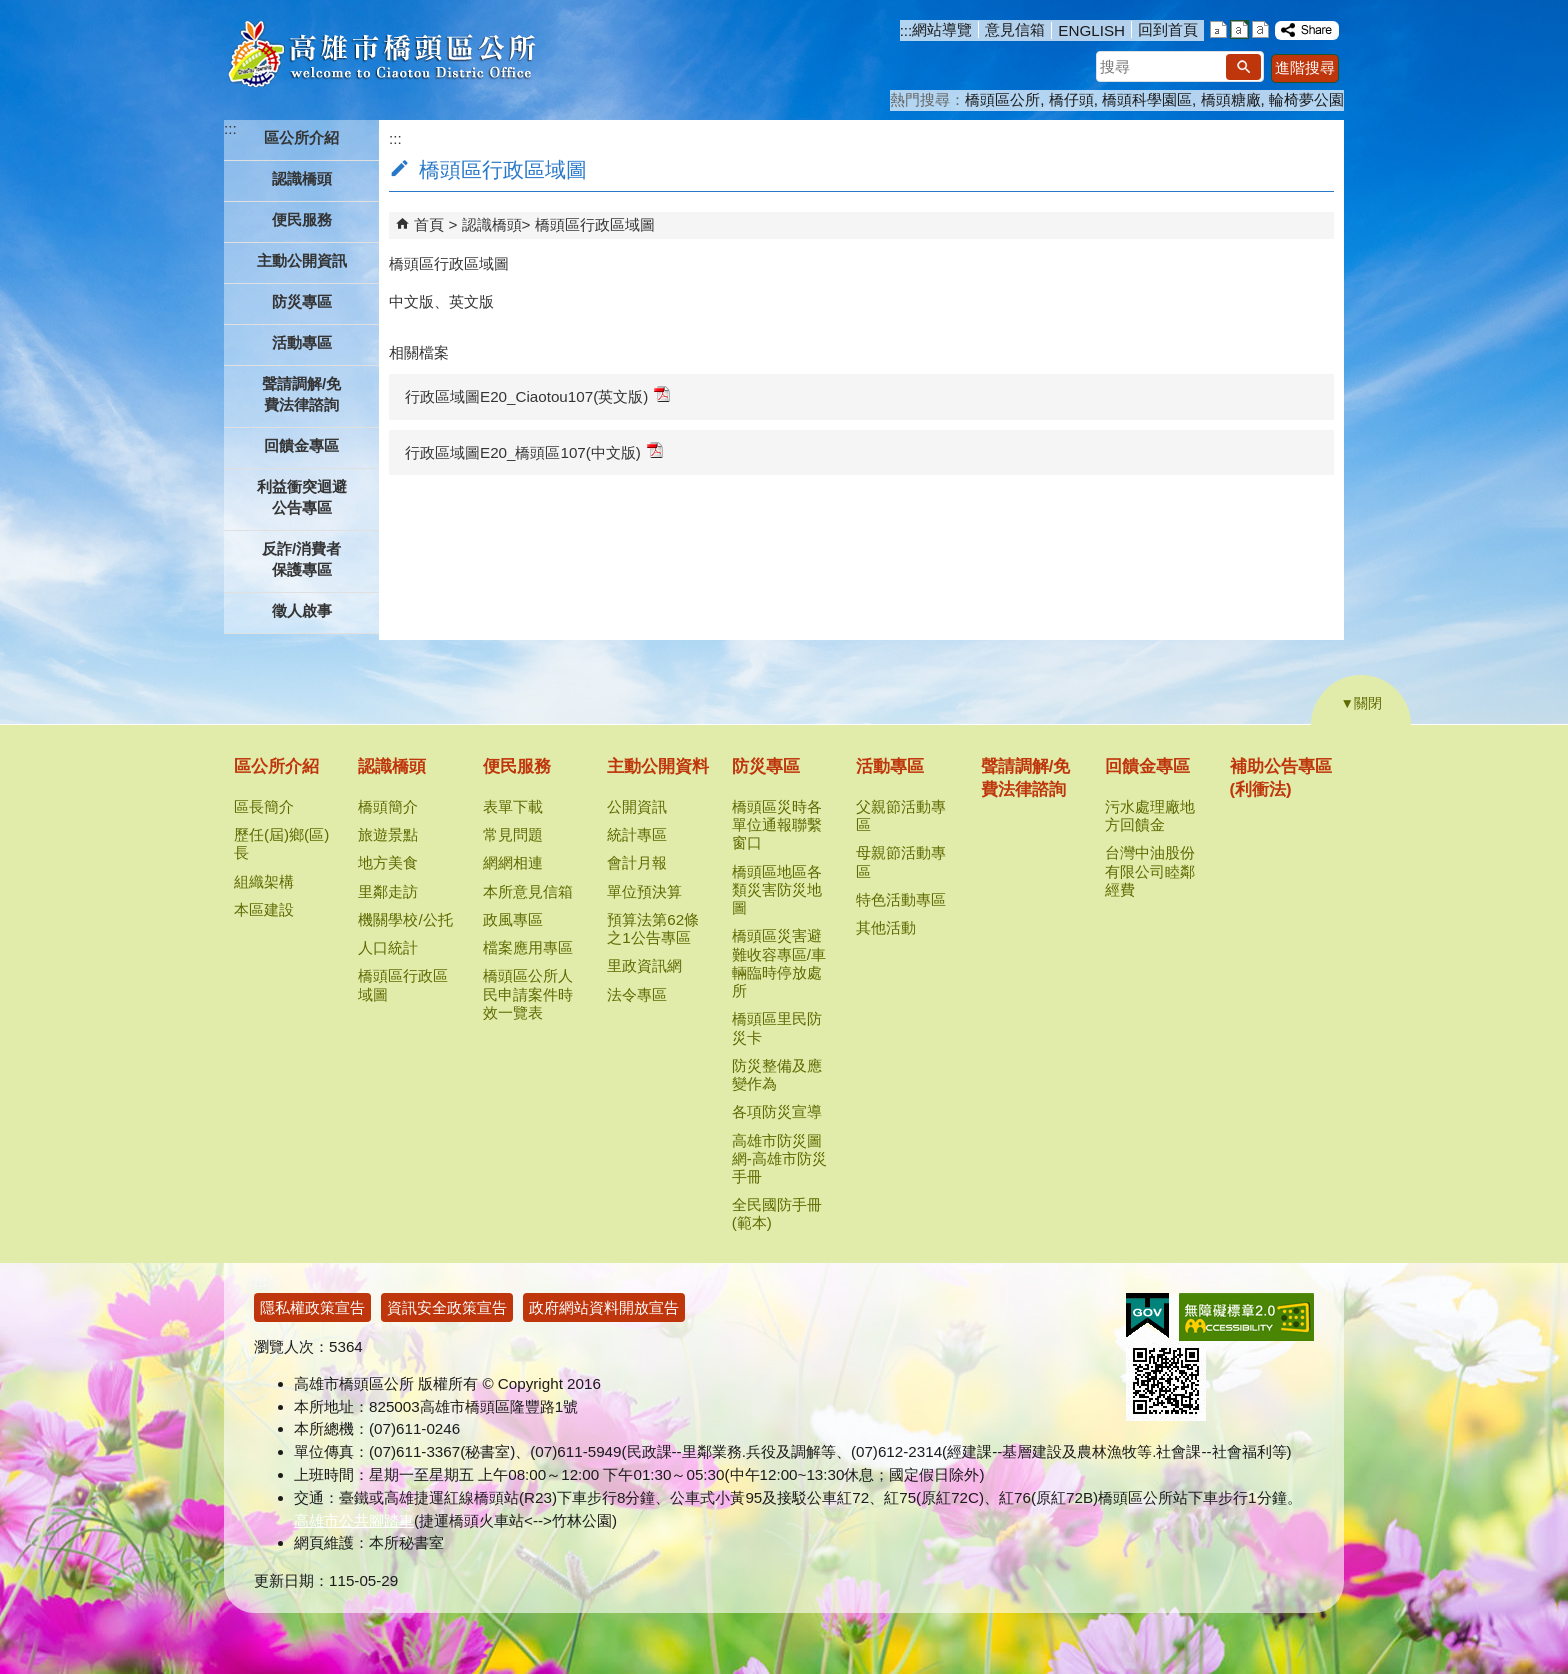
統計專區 (637, 834)
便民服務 (517, 766)
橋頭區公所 (1002, 99)
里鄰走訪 (388, 891)
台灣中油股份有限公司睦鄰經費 (1150, 870)
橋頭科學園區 (1147, 99)
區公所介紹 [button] (301, 137)
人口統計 (388, 947)
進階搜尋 (1305, 67)
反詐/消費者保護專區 (301, 559)
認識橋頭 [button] (302, 178)
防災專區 (766, 766)
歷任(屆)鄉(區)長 (281, 843)
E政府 (1147, 1315)
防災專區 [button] (302, 301)
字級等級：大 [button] (1260, 29)
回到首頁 (1168, 29)
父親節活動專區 (901, 815)
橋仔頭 (1071, 99)
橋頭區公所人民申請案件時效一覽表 (528, 993)
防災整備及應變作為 (777, 1074)
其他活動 (886, 927)
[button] (1243, 67)
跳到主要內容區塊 (10, 10)
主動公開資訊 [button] (302, 260)
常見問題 (513, 834)
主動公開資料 (658, 766)
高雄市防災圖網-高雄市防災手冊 (779, 1158)
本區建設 (264, 909)
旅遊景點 (388, 834)
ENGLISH (1091, 30)
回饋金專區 (1147, 766)
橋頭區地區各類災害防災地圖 (777, 889)
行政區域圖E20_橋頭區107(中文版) (534, 451)
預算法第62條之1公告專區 (653, 928)
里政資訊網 (644, 965)
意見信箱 (1015, 29)
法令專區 (637, 994)
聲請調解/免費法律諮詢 (301, 394)
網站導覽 (942, 29)
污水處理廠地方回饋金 (1150, 815)
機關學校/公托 (405, 919)
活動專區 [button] (302, 342)
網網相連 (513, 862)
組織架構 (264, 881)
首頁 (429, 224)
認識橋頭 (492, 224)
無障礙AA (1246, 1317)
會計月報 (637, 862)
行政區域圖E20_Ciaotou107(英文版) (537, 395)
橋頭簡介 (388, 806)
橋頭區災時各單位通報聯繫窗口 (777, 824)
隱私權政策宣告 (312, 1307)
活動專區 (890, 766)
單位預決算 (644, 891)
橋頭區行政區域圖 (595, 224)
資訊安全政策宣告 (447, 1307)
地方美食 (388, 862)
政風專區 (513, 919)
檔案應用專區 (528, 947)
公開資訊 (637, 806)
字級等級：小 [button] (1218, 29)
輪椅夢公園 (1306, 99)
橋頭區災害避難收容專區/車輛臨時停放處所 (779, 963)
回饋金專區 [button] (301, 445)
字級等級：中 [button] (1239, 29)
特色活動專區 (901, 899)
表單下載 (513, 806)
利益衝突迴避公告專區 (302, 497)
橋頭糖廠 (1231, 99)
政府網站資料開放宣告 (604, 1307)
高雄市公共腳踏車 (354, 1520)
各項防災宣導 (777, 1111)
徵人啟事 (302, 610)
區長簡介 (264, 806)
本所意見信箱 (528, 891)
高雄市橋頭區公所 (381, 55)
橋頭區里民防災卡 (777, 1027)
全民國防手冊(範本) (777, 1213)
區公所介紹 (276, 766)
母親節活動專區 (901, 861)
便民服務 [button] (302, 219)
